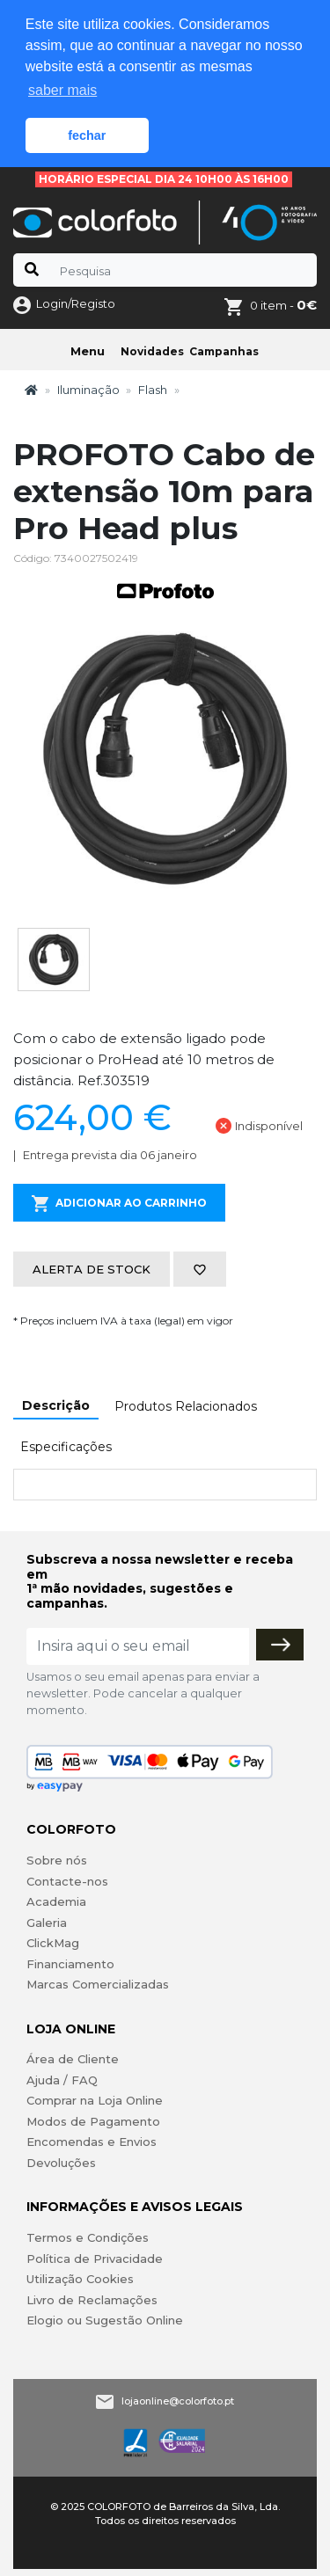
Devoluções (61, 2163)
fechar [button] (87, 135)
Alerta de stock (91, 1269)
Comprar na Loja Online (94, 2100)
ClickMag (52, 1943)
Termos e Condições (87, 2237)
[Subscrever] (280, 1644)
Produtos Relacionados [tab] (185, 1406)
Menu (87, 351)
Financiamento (70, 1964)
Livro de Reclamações (92, 2300)
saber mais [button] (62, 90)
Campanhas (224, 351)
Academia (56, 1901)
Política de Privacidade (94, 2258)
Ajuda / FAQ (62, 2080)
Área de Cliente (72, 2059)
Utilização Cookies (80, 2279)
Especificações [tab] (66, 1447)
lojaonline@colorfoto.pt (177, 2401)
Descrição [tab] (56, 1405)
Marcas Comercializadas (97, 1984)
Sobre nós (56, 1860)
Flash (152, 390)
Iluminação (88, 390)
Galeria (46, 1923)
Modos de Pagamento (93, 2121)
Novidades (152, 351)
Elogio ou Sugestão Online (104, 2320)
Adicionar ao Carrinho (119, 1203)
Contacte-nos (67, 1881)
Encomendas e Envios (91, 2142)
